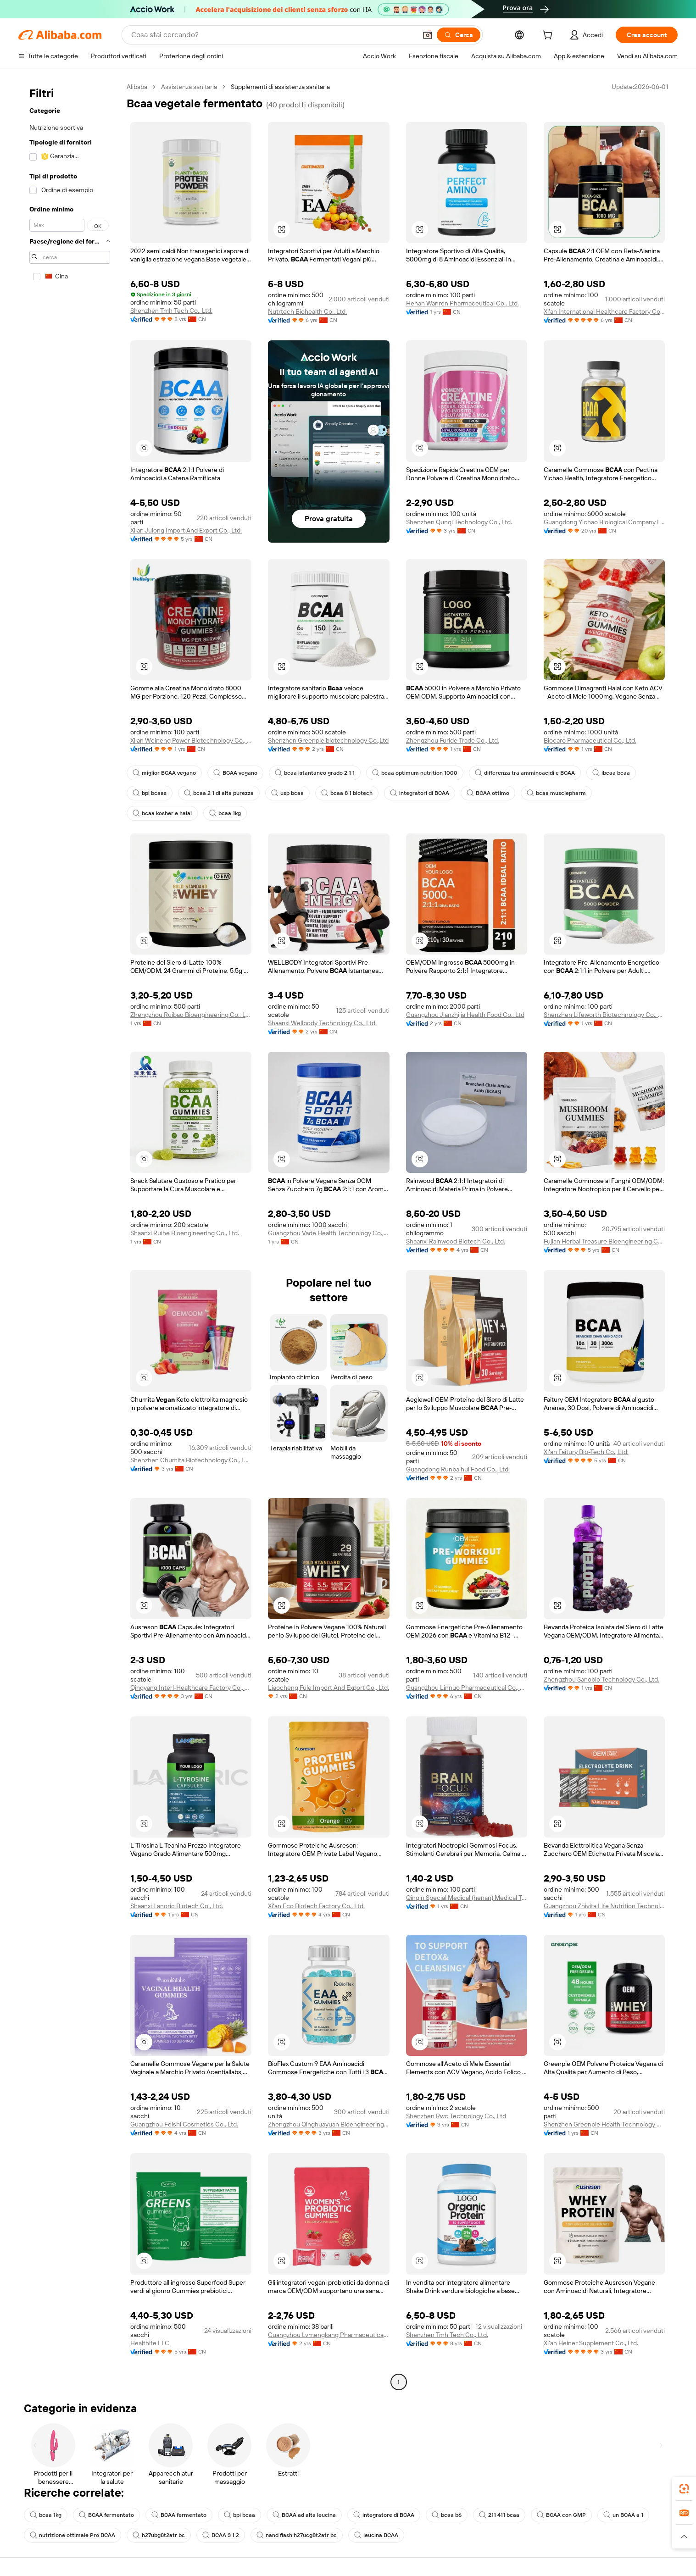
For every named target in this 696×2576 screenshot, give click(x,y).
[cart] (549, 36)
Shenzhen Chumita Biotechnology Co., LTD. (190, 1460)
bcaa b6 (447, 2515)
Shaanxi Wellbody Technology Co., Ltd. (322, 1023)
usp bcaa (287, 793)
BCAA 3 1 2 (220, 2535)
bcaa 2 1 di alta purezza (219, 793)
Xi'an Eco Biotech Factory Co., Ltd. (316, 1906)
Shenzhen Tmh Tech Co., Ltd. (171, 310)
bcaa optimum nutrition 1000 (414, 773)
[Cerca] (458, 35)
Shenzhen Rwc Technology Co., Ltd (456, 2116)
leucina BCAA (376, 2535)
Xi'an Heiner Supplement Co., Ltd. (591, 2343)
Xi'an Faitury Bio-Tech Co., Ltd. (586, 1451)
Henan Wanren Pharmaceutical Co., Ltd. (462, 303)
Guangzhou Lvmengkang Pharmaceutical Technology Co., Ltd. (328, 2334)
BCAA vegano (235, 773)
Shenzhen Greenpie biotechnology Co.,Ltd (328, 740)
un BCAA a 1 (623, 2515)
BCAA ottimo (488, 793)
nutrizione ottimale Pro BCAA (72, 2535)
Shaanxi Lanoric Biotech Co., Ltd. (176, 1906)
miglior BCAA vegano (164, 773)
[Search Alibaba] (273, 35)
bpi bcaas (150, 793)
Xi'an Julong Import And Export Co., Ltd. (186, 530)
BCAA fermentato (106, 2515)
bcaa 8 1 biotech (347, 793)
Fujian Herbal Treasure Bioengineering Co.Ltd (604, 1241)
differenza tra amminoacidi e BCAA (525, 773)
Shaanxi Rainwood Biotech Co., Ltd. (455, 1241)
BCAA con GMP (561, 2515)
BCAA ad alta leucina (304, 2515)
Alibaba (137, 86)
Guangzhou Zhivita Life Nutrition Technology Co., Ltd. (604, 1906)
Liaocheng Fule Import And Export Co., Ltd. (328, 1687)
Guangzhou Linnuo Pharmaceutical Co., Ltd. (466, 1687)
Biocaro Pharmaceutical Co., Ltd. (590, 740)
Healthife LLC (149, 2343)
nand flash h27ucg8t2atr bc (296, 2535)
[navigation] (70, 1235)
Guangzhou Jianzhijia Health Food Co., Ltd (465, 1014)
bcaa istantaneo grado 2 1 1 (315, 773)
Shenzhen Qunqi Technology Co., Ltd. (459, 522)
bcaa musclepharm (556, 793)
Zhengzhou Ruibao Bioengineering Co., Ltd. (190, 1014)
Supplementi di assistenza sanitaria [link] (280, 86)
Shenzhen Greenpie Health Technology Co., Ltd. (604, 2124)
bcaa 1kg (225, 813)
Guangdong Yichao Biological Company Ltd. (604, 522)
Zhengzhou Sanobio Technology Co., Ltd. (601, 1679)
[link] (684, 2489)
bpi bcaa (239, 2515)
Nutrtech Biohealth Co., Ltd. (307, 311)
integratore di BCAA (383, 2515)
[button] (427, 34)
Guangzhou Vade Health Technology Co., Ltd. (328, 1233)
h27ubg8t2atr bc (159, 2535)
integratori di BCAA (419, 793)
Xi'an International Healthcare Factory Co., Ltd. (604, 311)
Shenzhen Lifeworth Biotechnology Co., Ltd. (604, 1014)
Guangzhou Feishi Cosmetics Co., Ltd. (184, 2124)
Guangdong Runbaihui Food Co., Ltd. (458, 1469)
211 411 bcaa (499, 2515)
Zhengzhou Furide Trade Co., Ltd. (452, 740)
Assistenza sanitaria (189, 86)
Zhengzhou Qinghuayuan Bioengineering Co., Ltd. (328, 2124)
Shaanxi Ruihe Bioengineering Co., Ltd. (184, 1233)
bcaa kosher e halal (162, 813)
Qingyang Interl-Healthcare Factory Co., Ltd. (190, 1687)
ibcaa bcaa (611, 773)
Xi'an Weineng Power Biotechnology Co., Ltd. (190, 740)
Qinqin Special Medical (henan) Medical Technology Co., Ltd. (466, 1897)
